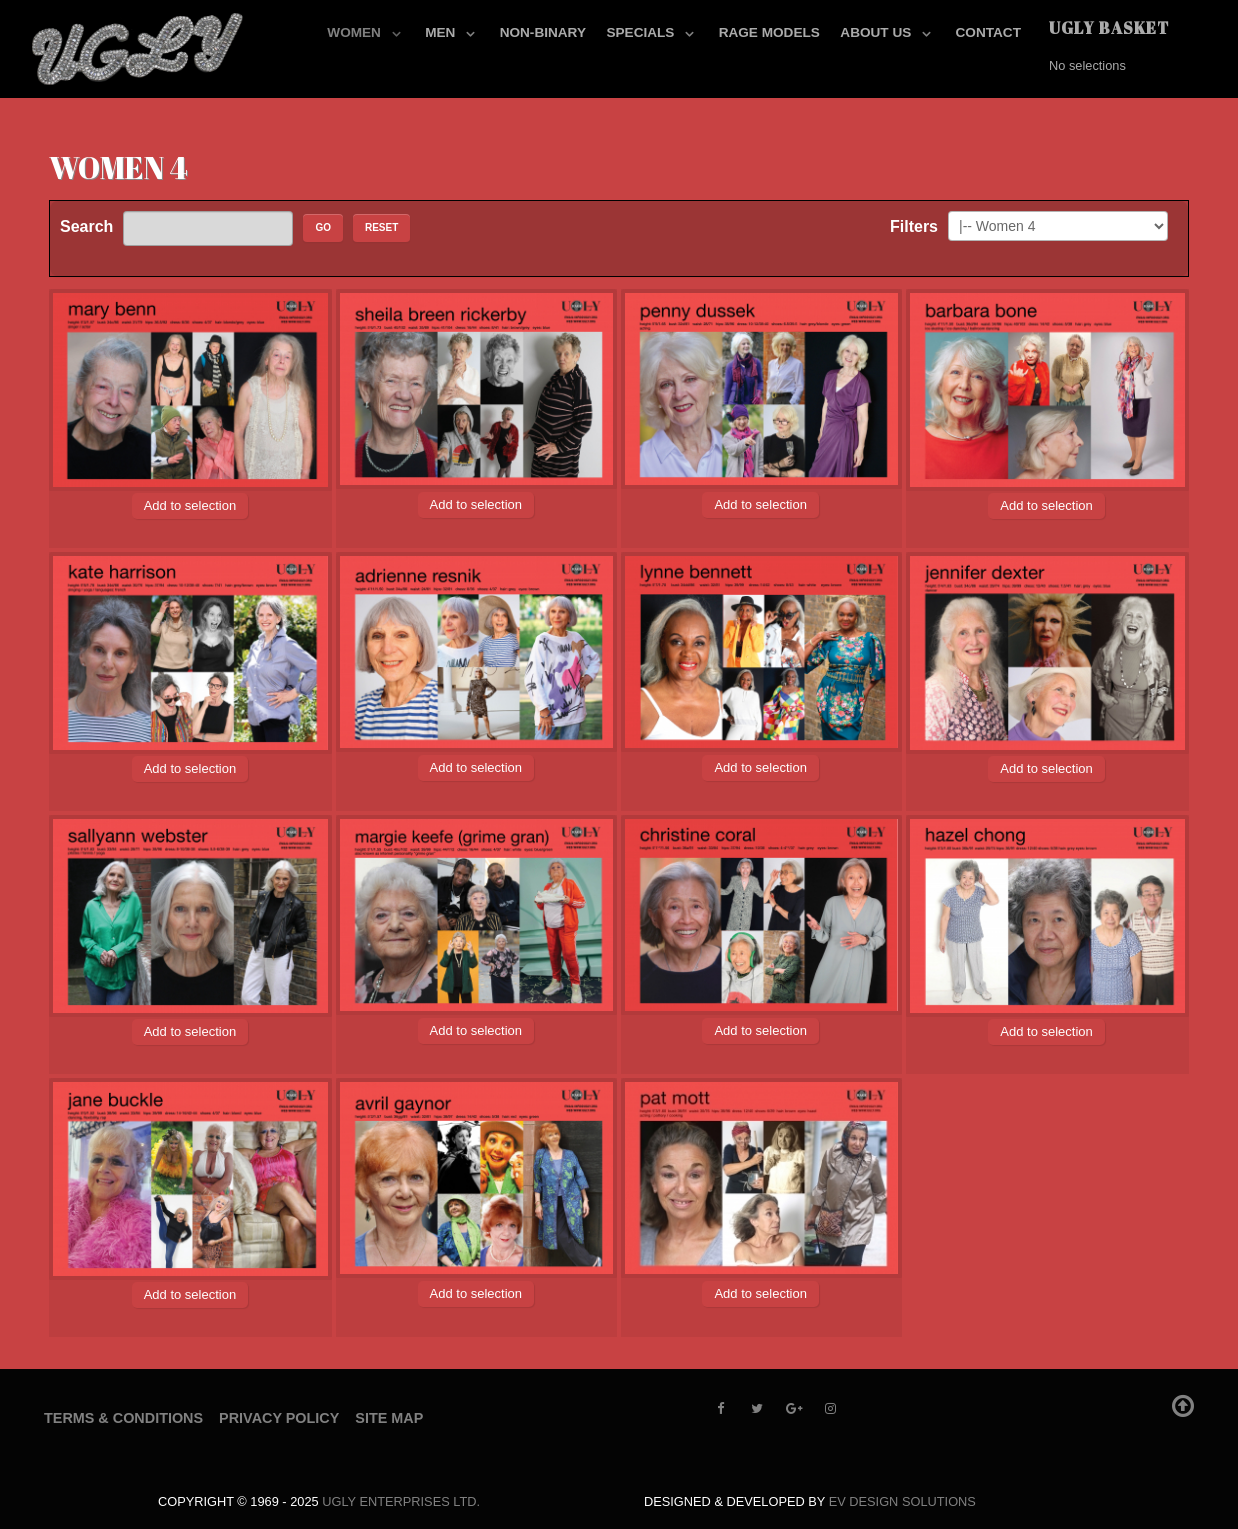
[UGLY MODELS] (139, 45)
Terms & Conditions (123, 1418)
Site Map (389, 1418)
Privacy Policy (279, 1418)
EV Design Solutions (902, 1501)
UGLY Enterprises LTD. (401, 1501)
